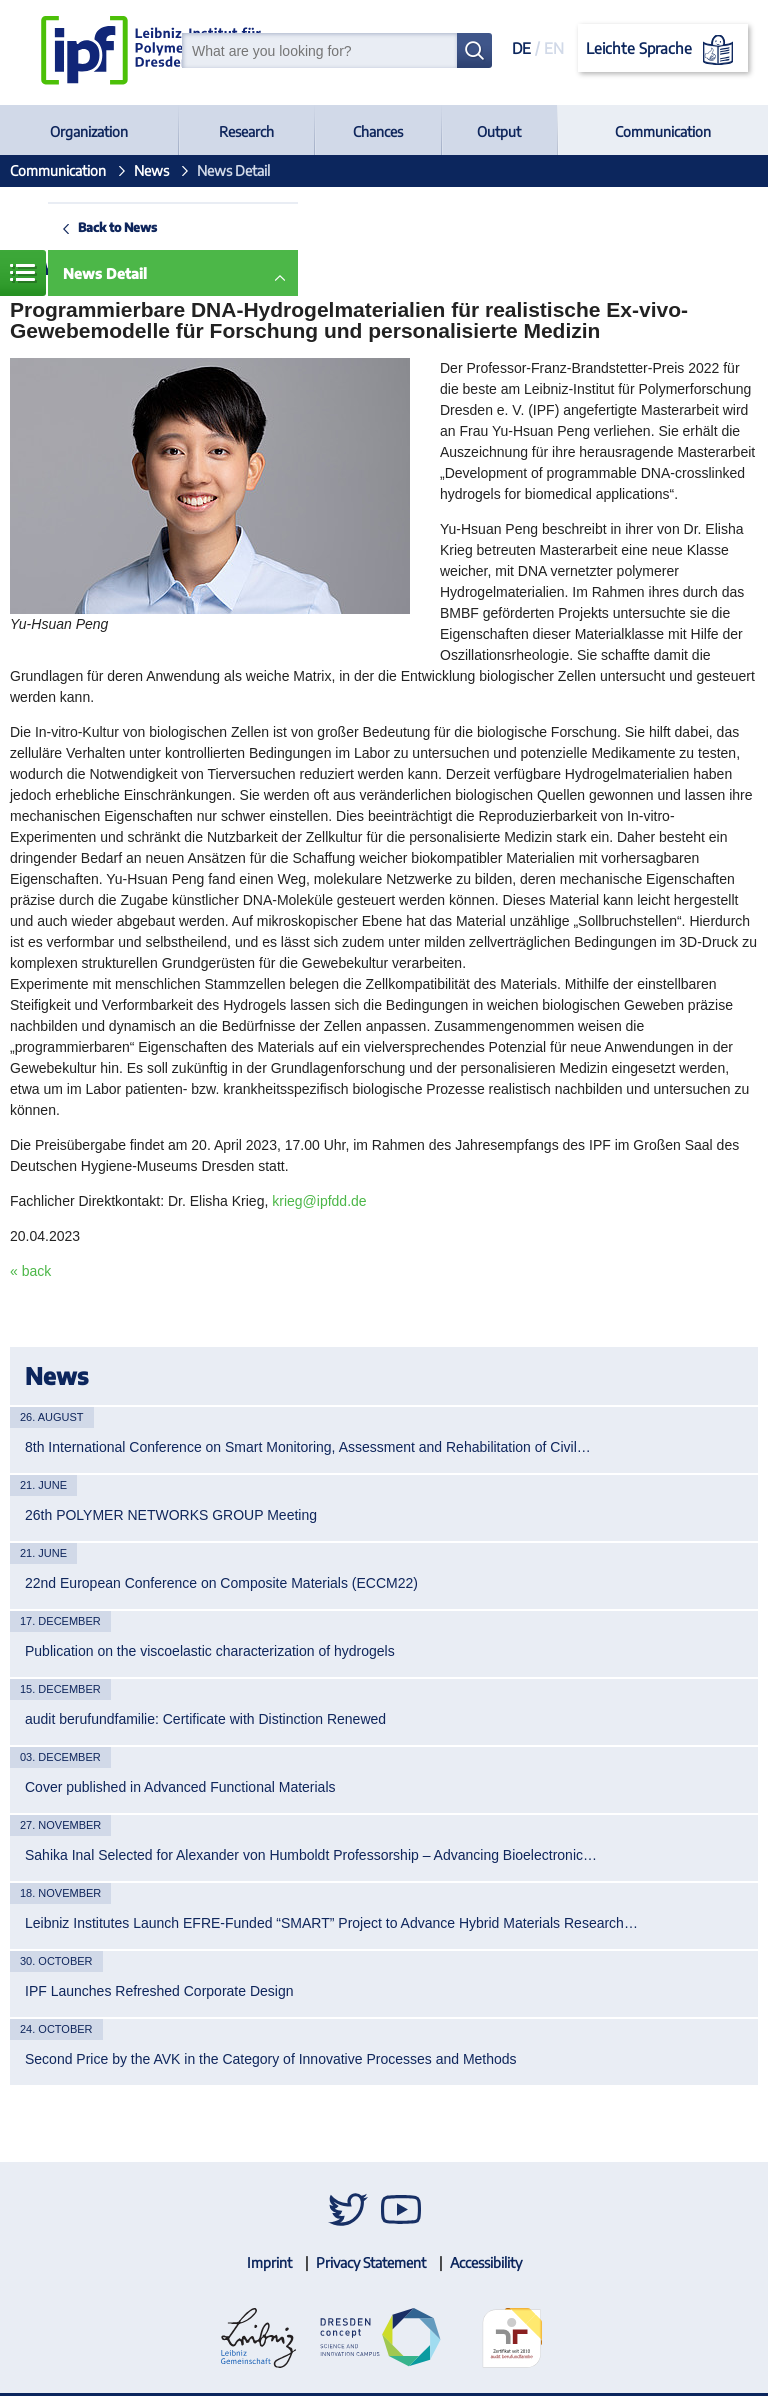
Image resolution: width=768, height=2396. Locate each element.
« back (30, 1271)
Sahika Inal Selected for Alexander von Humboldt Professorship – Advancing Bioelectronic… (311, 1855)
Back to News (117, 227)
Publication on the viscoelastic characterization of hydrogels (210, 1651)
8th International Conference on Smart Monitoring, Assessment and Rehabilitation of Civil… (308, 1447)
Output (499, 131)
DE (521, 48)
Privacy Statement (371, 2262)
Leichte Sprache (663, 50)
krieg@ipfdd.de (319, 1201)
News (151, 170)
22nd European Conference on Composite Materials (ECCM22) (221, 1583)
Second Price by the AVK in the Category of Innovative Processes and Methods (271, 2059)
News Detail (105, 273)
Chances (378, 131)
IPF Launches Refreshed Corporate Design (159, 1991)
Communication (663, 131)
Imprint (269, 2262)
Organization (89, 131)
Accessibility (486, 2262)
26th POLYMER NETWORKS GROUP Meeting (171, 1515)
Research (246, 131)
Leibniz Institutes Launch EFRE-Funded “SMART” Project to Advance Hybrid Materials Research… (331, 1923)
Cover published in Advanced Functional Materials (180, 1787)
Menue (23, 273)
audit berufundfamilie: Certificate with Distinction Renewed (205, 1719)
